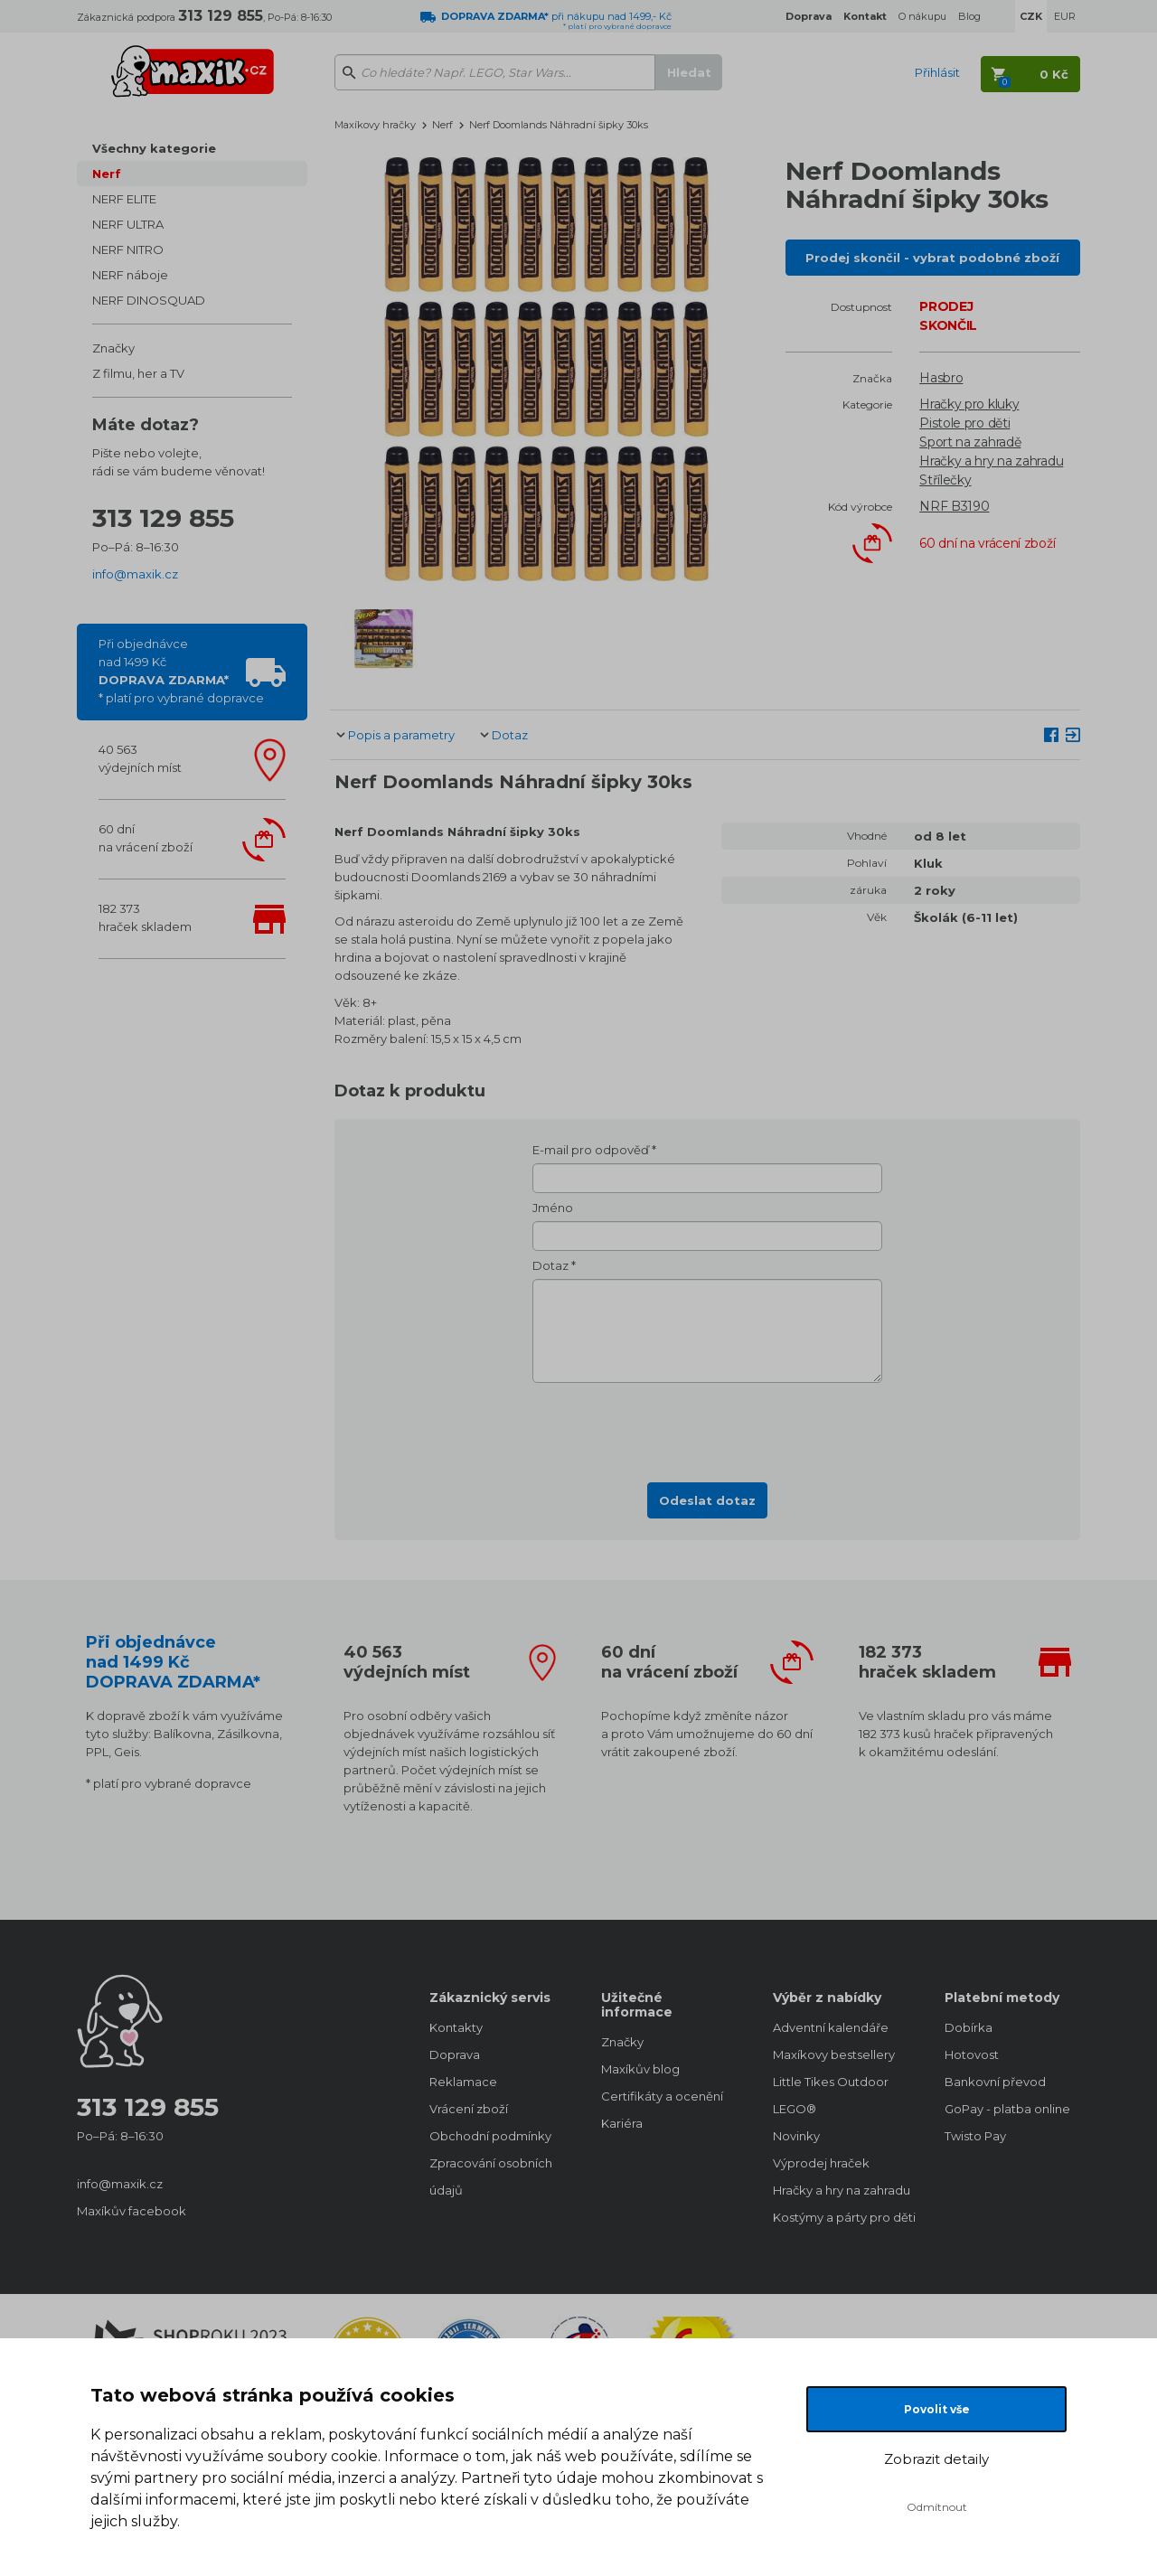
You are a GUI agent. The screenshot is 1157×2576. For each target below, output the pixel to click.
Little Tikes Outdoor (831, 2081)
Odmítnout (937, 2507)
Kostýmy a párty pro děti (840, 2217)
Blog (969, 16)
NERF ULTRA (128, 224)
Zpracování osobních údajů (490, 2176)
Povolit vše (937, 2409)
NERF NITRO (128, 249)
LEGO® (794, 2108)
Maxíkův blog (640, 2069)
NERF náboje (130, 275)
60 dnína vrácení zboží (146, 838)
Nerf (106, 173)
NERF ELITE (124, 199)
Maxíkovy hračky (375, 124)
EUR (1065, 16)
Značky (113, 348)
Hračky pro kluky (969, 404)
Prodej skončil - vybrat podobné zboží (932, 257)
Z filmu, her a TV (138, 373)
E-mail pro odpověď (590, 1149)
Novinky (796, 2136)
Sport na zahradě (970, 442)
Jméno (552, 1207)
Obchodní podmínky (490, 2136)
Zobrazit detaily (936, 2459)
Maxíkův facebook (131, 2211)
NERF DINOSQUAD (148, 300)
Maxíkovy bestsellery (834, 2054)
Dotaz (510, 735)
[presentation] (707, 1427)
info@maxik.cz (135, 574)
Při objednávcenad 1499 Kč (181, 670)
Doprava (454, 2054)
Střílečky (945, 480)
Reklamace (463, 2081)
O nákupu (922, 16)
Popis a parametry (401, 735)
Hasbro (941, 378)
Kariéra (622, 2123)
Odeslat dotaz (707, 1500)
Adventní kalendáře (831, 2027)
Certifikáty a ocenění (662, 2096)
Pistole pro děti (964, 423)
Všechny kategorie (154, 148)
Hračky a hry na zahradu (991, 461)
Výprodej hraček (821, 2163)
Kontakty (456, 2027)
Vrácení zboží (468, 2108)
